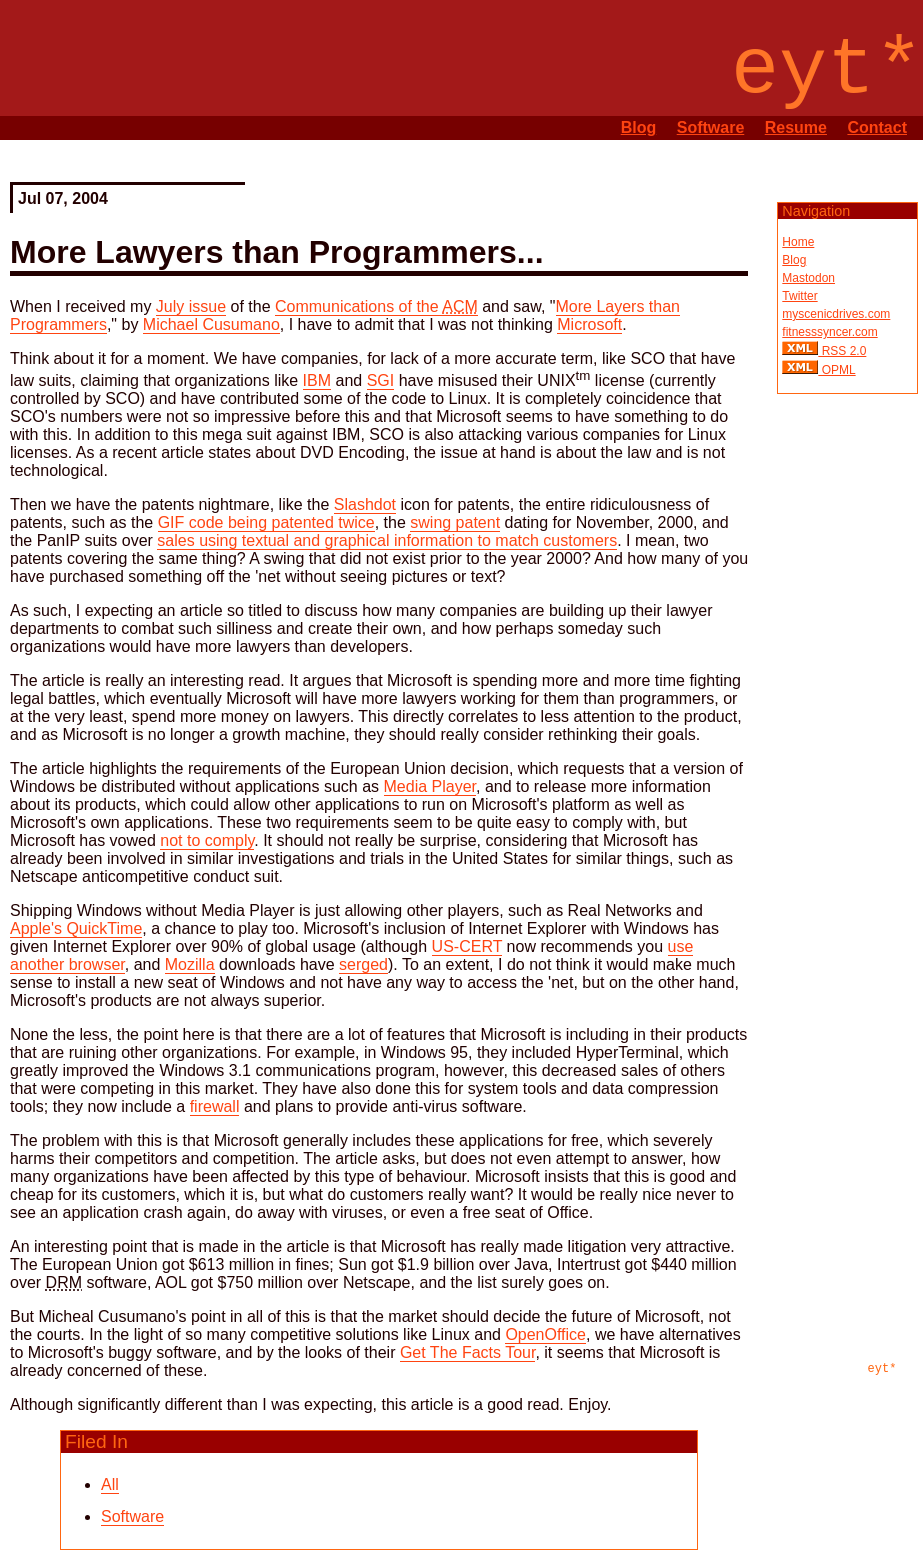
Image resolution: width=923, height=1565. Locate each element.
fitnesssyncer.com (829, 332)
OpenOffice (545, 1334)
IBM (317, 380)
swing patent (455, 522)
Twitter (799, 296)
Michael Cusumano (211, 324)
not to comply (207, 840)
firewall (215, 1106)
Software (711, 127)
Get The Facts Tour (467, 1352)
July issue (191, 306)
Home (798, 242)
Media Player (430, 786)
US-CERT (467, 946)
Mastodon (808, 278)
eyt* (882, 1369)
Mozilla (190, 964)
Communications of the (376, 306)
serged (363, 964)
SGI (381, 380)
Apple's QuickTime (76, 928)
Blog (639, 127)
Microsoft (589, 324)
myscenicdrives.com (836, 314)
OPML (836, 370)
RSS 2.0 (842, 351)
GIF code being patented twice (266, 522)
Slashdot (365, 504)
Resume (796, 127)
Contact (877, 127)
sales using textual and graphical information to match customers (387, 540)
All (110, 1484)
